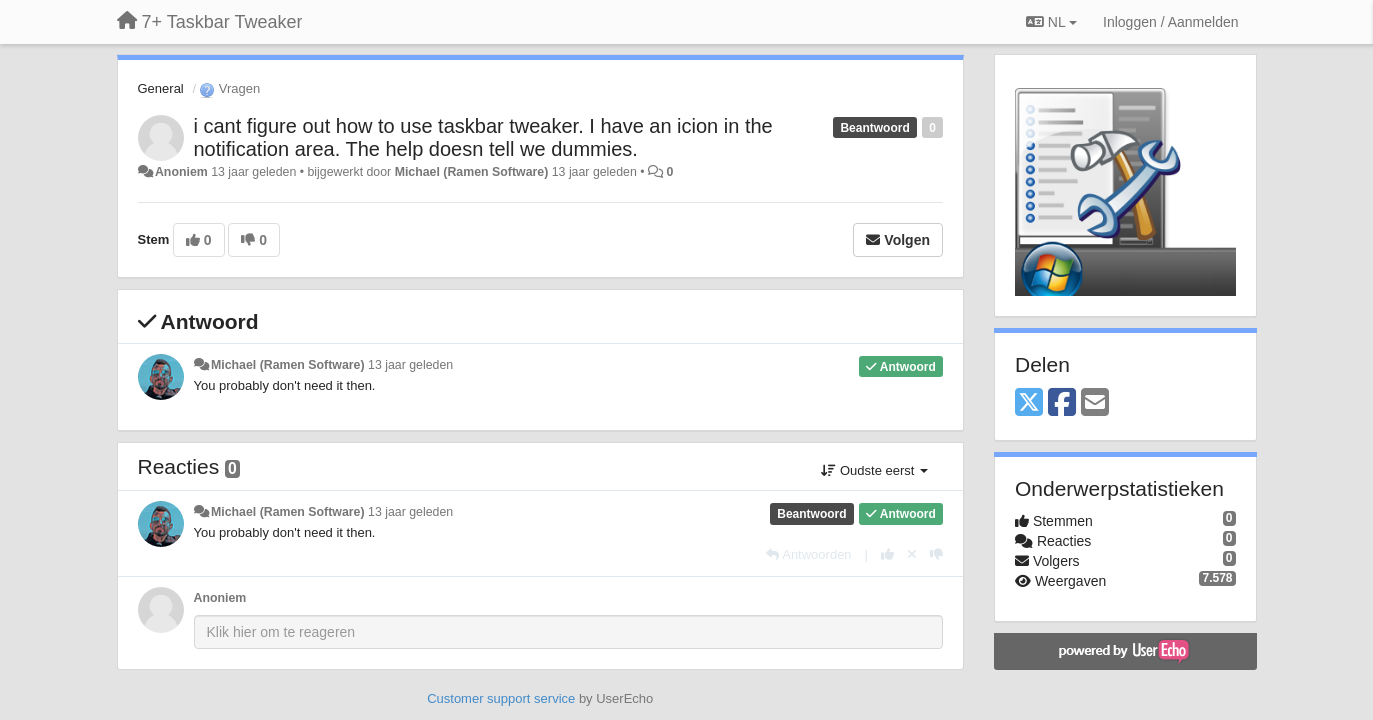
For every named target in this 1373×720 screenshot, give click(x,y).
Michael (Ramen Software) (472, 172)
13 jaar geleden (410, 365)
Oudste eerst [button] (874, 470)
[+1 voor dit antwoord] (887, 554)
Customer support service (501, 698)
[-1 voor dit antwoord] (936, 554)
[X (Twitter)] (1029, 403)
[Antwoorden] (808, 554)
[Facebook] (1062, 403)
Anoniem (181, 172)
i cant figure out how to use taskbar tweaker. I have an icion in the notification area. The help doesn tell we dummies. (483, 137)
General (161, 88)
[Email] (1095, 403)
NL (1051, 22)
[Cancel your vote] (912, 554)
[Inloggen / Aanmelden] (1170, 22)
